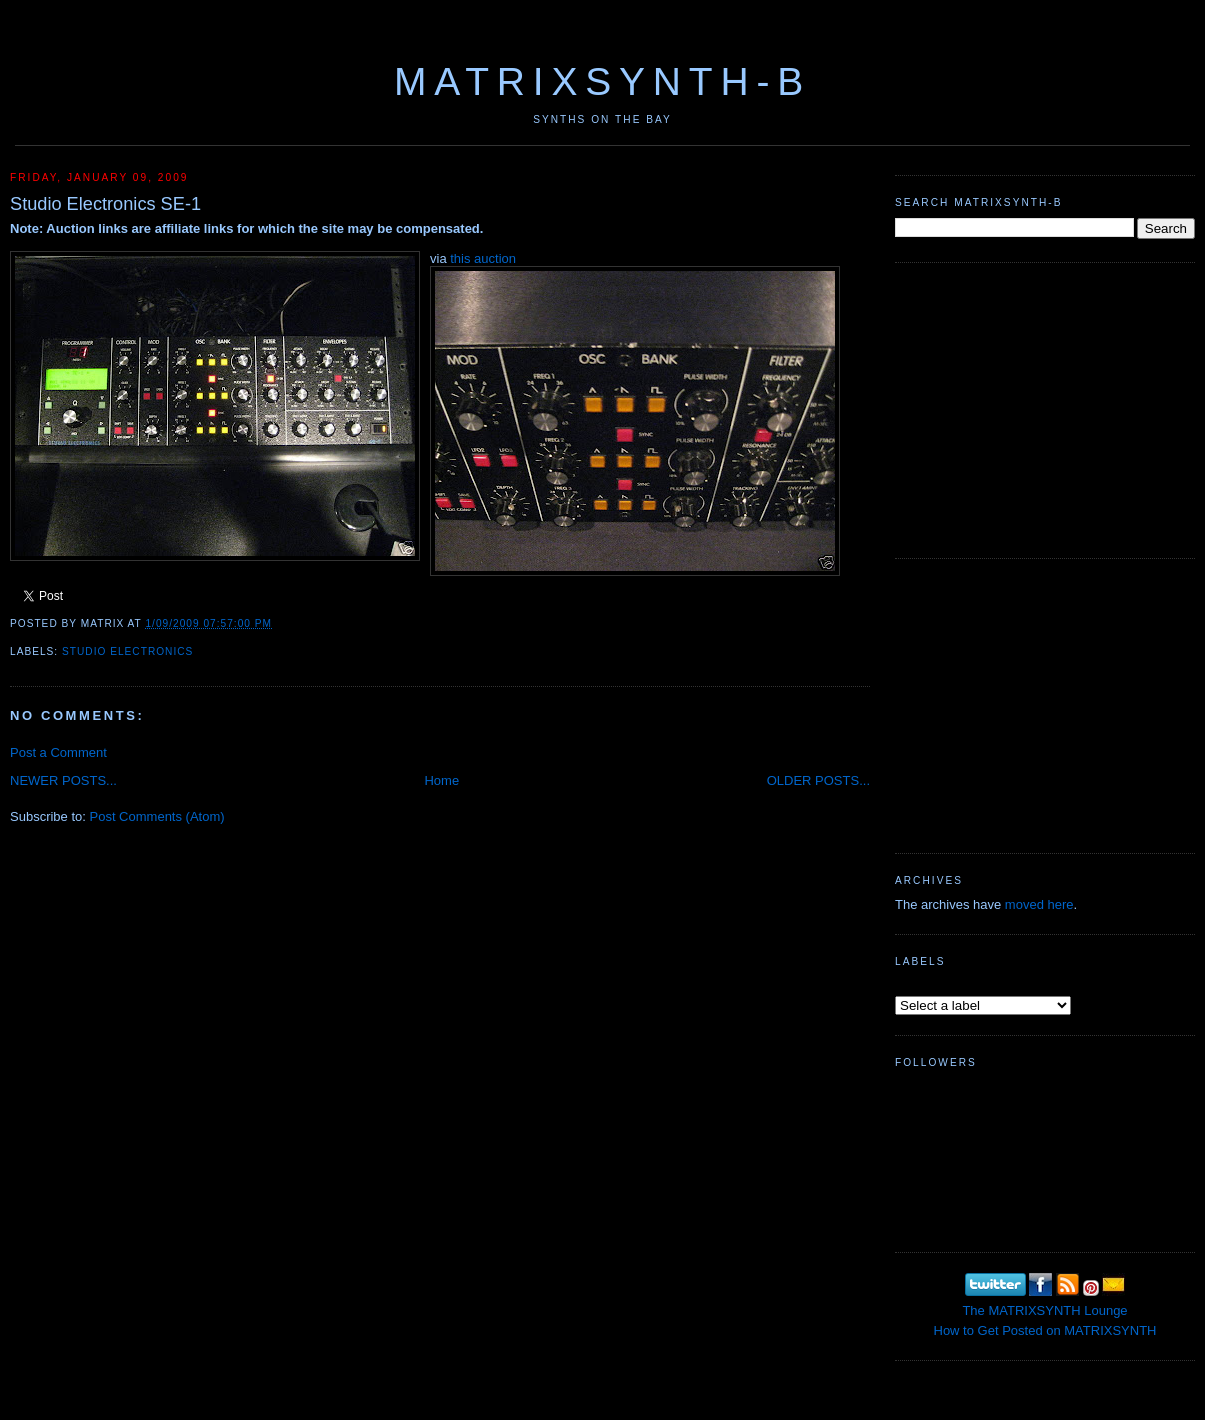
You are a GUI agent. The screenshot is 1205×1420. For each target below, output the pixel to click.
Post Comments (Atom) (157, 816)
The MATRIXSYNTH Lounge (1044, 1310)
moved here (1039, 904)
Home (441, 780)
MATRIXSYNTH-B (602, 81)
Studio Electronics (127, 651)
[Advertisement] (1045, 408)
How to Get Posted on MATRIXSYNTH (1045, 1330)
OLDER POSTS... (818, 780)
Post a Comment (58, 752)
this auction (483, 258)
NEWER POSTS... (63, 780)
